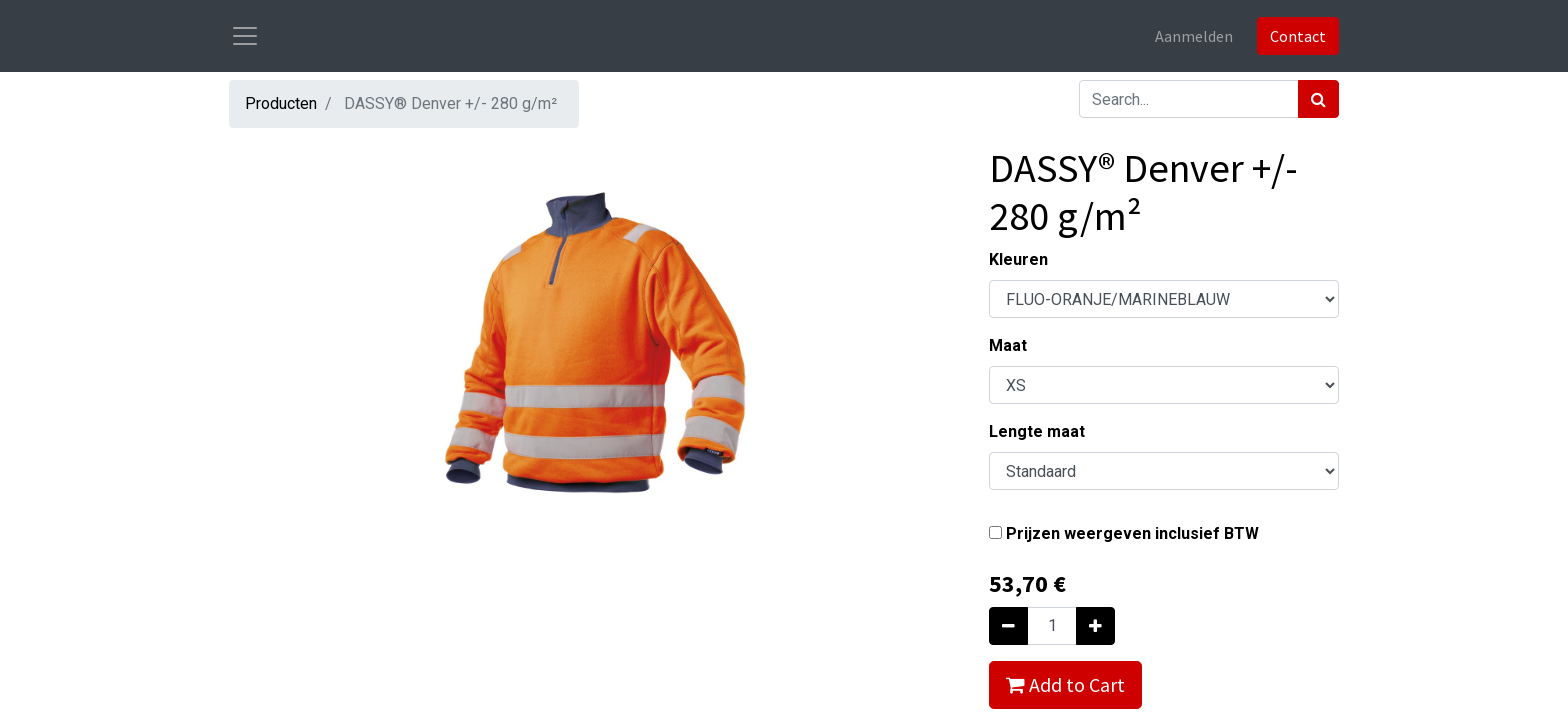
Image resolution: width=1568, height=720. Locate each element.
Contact (1298, 36)
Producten (281, 103)
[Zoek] (1318, 99)
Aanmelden (1194, 36)
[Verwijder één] (1008, 626)
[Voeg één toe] (1095, 626)
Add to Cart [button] (1065, 684)
